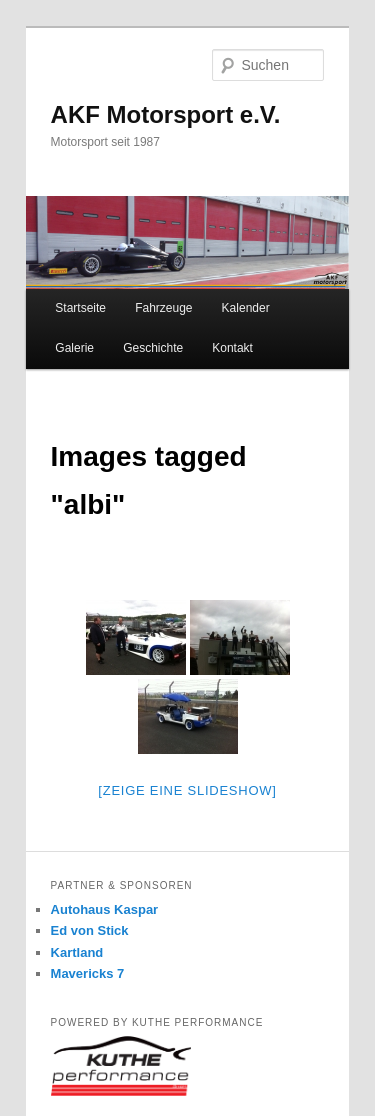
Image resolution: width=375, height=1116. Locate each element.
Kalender (246, 308)
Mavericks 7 (88, 973)
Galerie (74, 348)
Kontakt (232, 348)
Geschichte (153, 348)
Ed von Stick (90, 930)
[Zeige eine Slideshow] (187, 790)
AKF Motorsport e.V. (166, 114)
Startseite (80, 308)
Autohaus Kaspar (105, 909)
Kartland (77, 952)
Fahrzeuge (163, 308)
